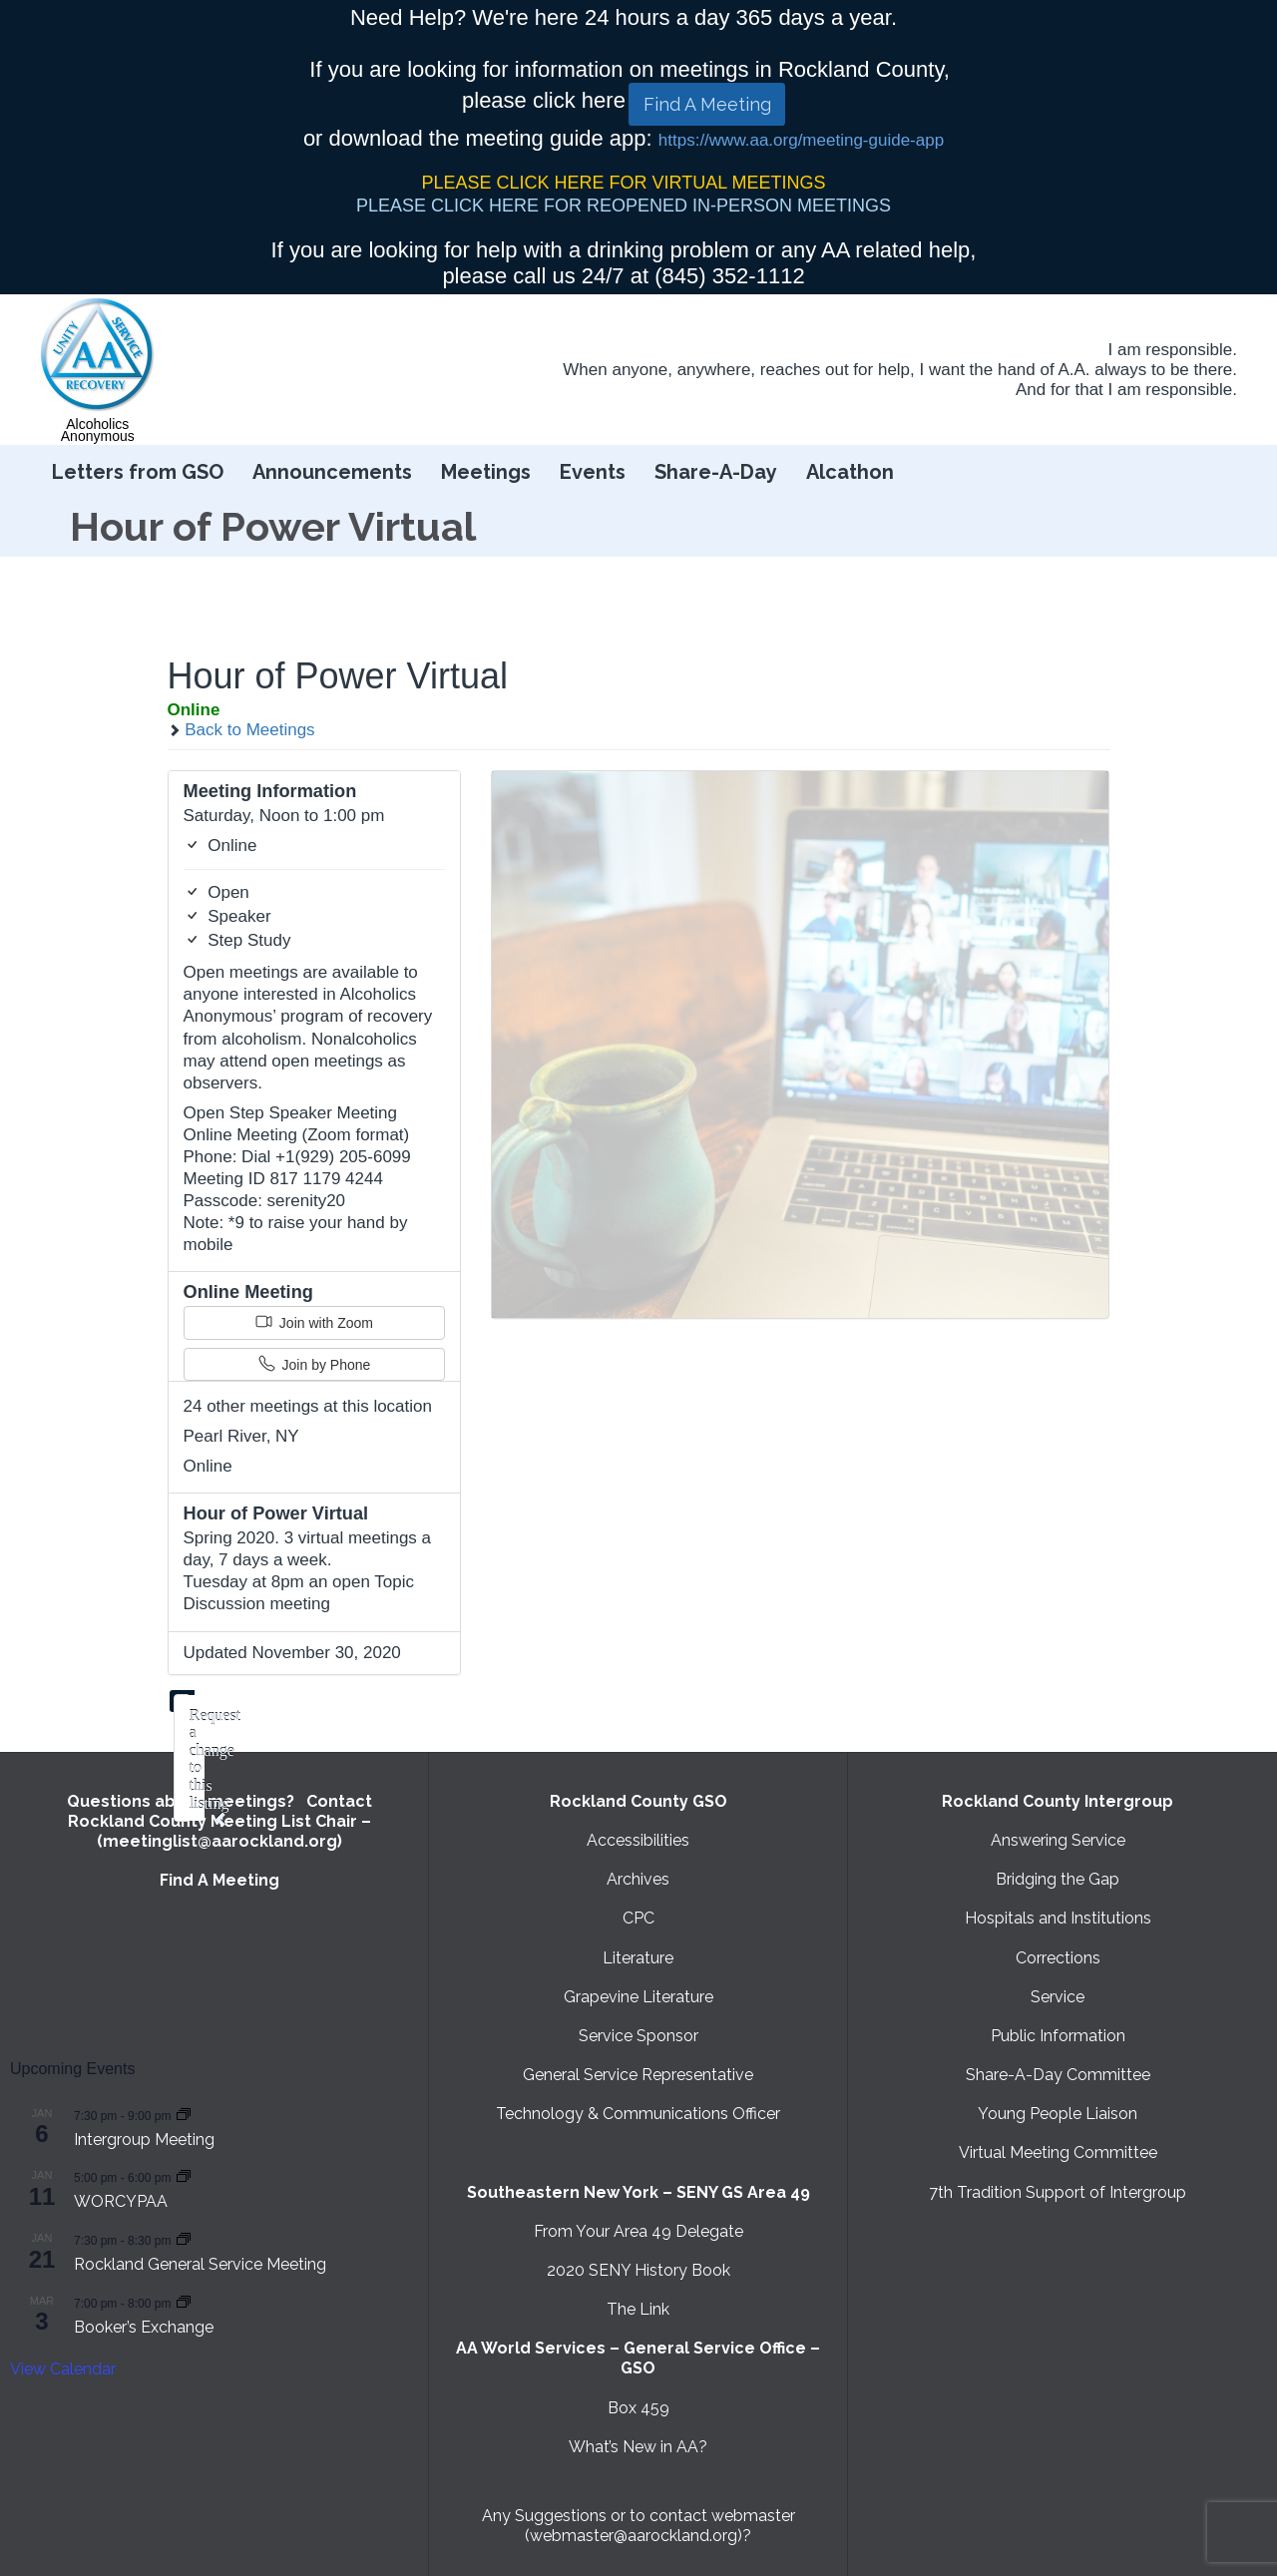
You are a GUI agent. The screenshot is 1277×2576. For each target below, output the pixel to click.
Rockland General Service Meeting (200, 2264)
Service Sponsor (638, 2035)
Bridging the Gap (1057, 1879)
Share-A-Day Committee (1058, 2074)
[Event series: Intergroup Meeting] (184, 2114)
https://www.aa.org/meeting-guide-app (801, 140)
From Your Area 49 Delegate (638, 2231)
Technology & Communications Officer (638, 2113)
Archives (638, 1879)
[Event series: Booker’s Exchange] (184, 2302)
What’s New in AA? (638, 2446)
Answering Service (1058, 1840)
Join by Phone (314, 1364)
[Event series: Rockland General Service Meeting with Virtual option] (184, 2239)
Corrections (1058, 1957)
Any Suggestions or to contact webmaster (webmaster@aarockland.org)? (638, 2525)
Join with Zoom (314, 1322)
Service (1057, 1996)
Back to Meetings (241, 729)
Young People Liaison (1057, 2113)
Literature (638, 1957)
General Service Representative (638, 2074)
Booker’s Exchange (143, 2327)
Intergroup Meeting (144, 2139)
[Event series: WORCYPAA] (184, 2176)
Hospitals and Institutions (1058, 1918)
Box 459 (638, 2407)
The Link (638, 2309)
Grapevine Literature (638, 1996)
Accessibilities (638, 1840)
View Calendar (63, 2369)
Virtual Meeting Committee (1058, 2152)
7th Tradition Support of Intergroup (1057, 2192)
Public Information (1058, 2035)
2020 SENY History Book (638, 2270)
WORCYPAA (121, 2201)
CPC (638, 1918)
